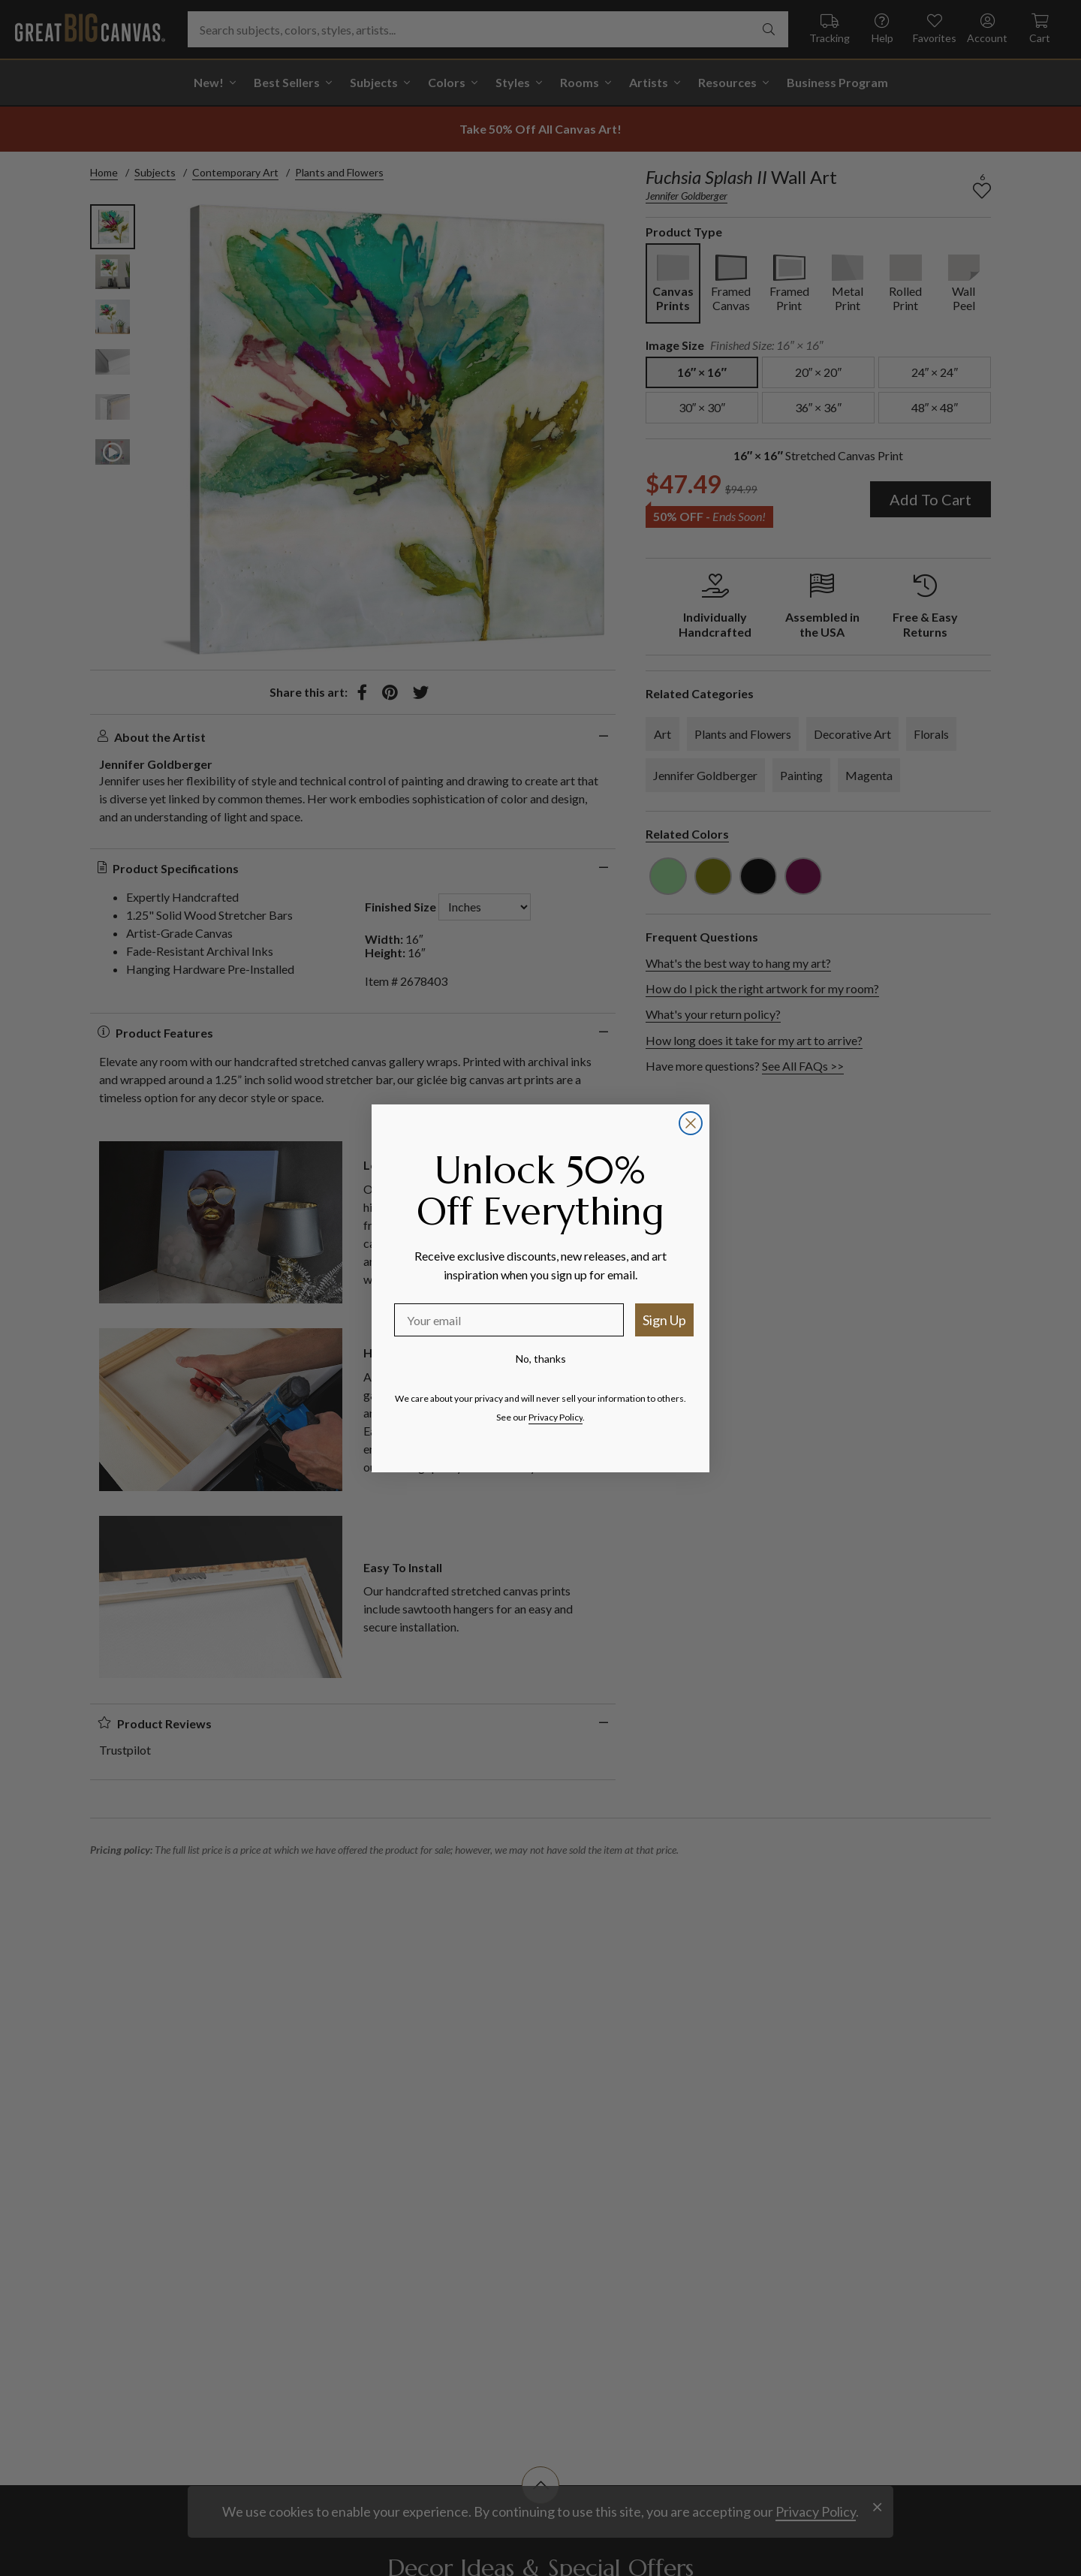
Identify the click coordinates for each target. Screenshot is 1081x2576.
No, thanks (541, 1358)
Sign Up (664, 1320)
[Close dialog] (690, 1123)
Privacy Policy (555, 1417)
